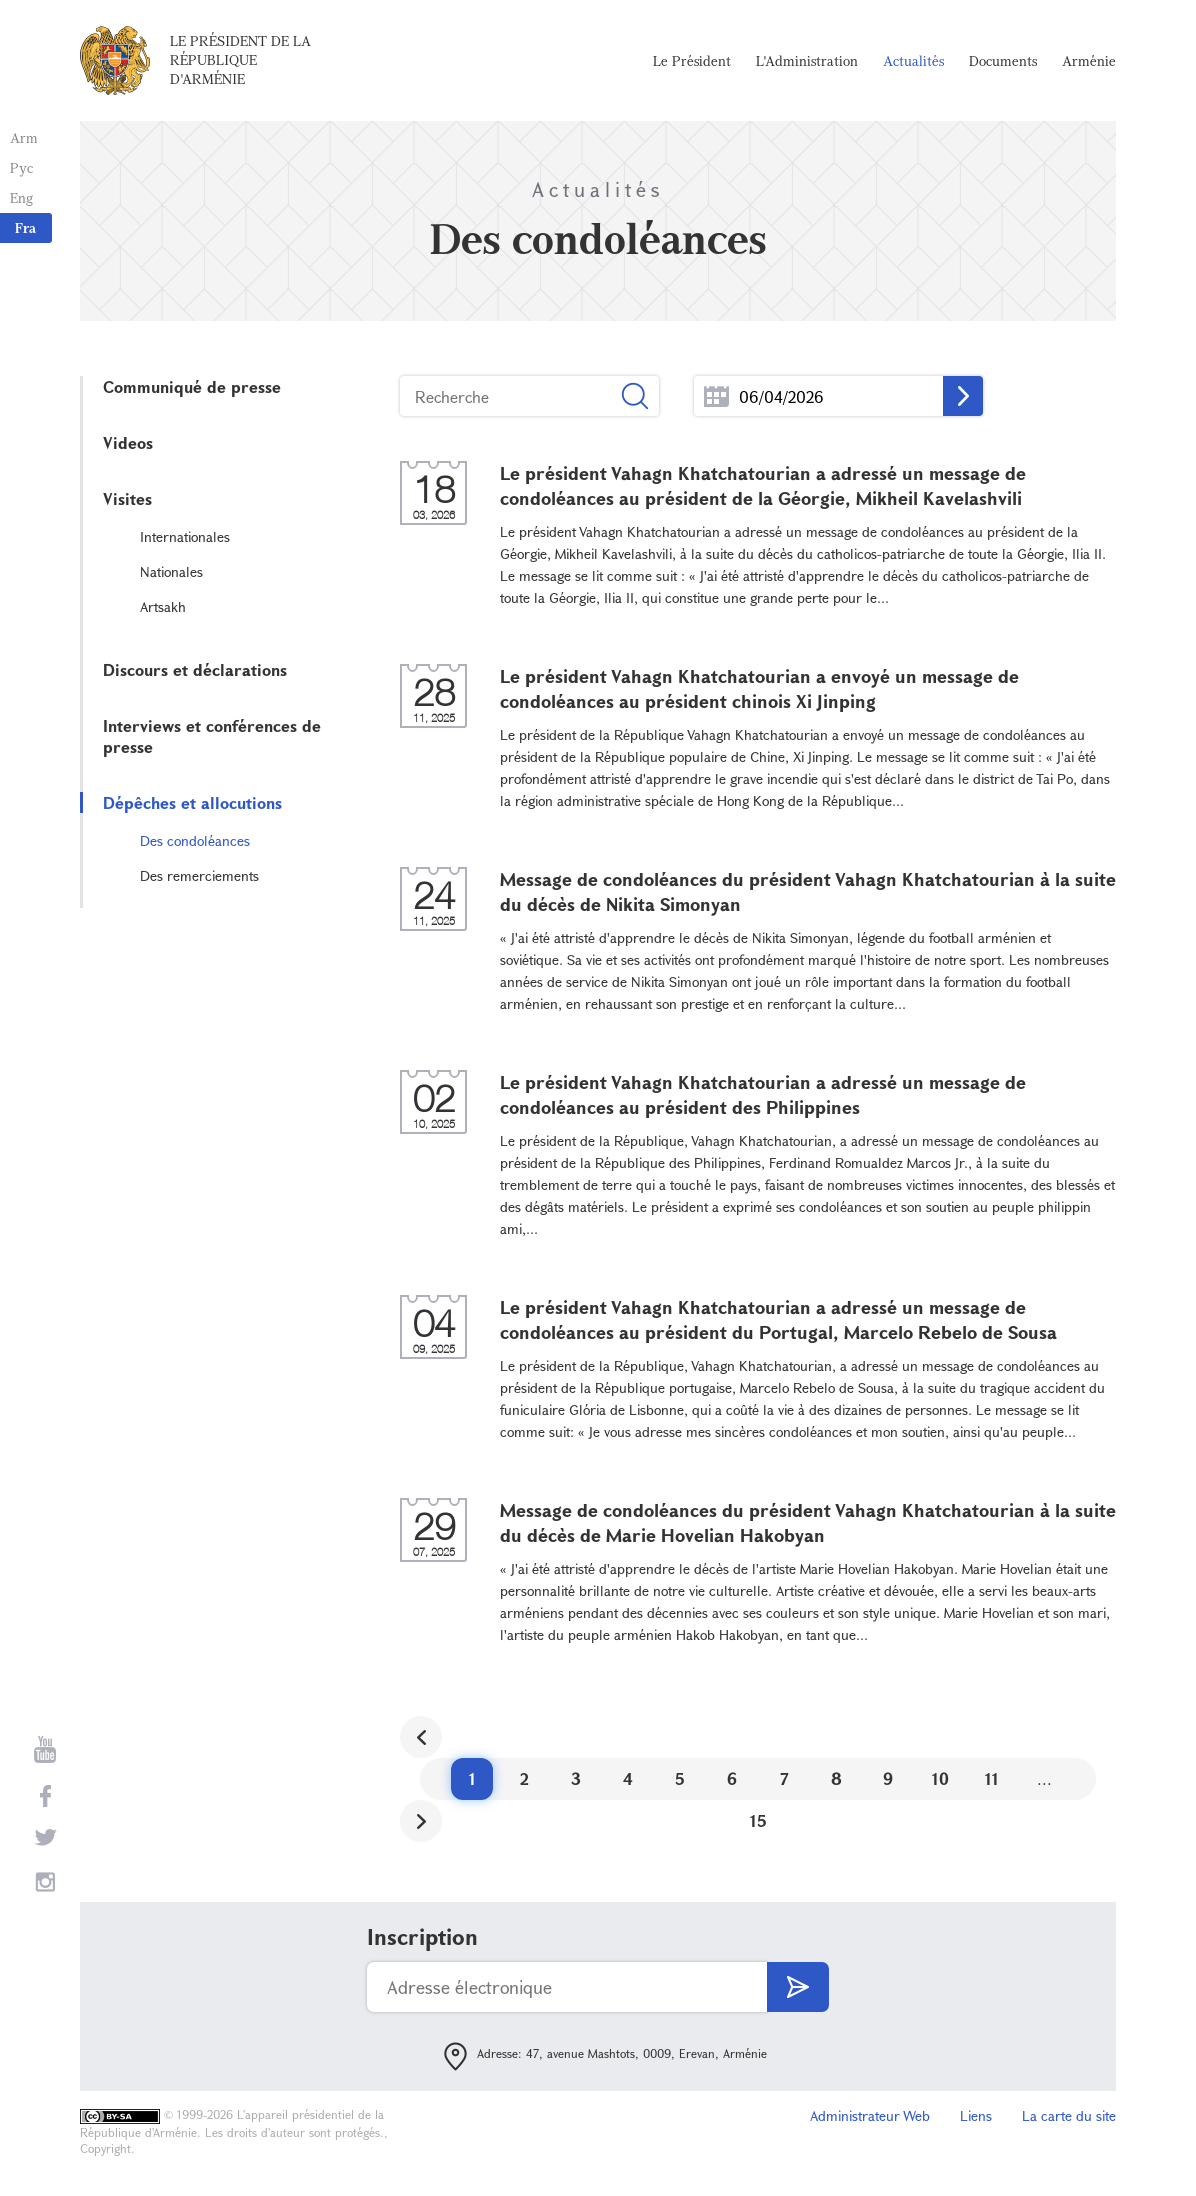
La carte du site (1069, 2115)
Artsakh (163, 606)
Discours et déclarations (195, 669)
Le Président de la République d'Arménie (240, 59)
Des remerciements (199, 875)
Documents (1003, 60)
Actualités (913, 60)
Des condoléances (195, 840)
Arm (24, 137)
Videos (128, 442)
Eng (21, 197)
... (716, 396)
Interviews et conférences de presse (212, 736)
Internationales (185, 536)
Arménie (1089, 60)
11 (992, 1778)
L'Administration (807, 60)
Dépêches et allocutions (192, 802)
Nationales (171, 571)
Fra (25, 227)
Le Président (692, 60)
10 (940, 1778)
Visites (127, 498)
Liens (976, 2115)
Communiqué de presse (192, 386)
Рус (21, 167)
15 (758, 1820)
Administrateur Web (870, 2115)
